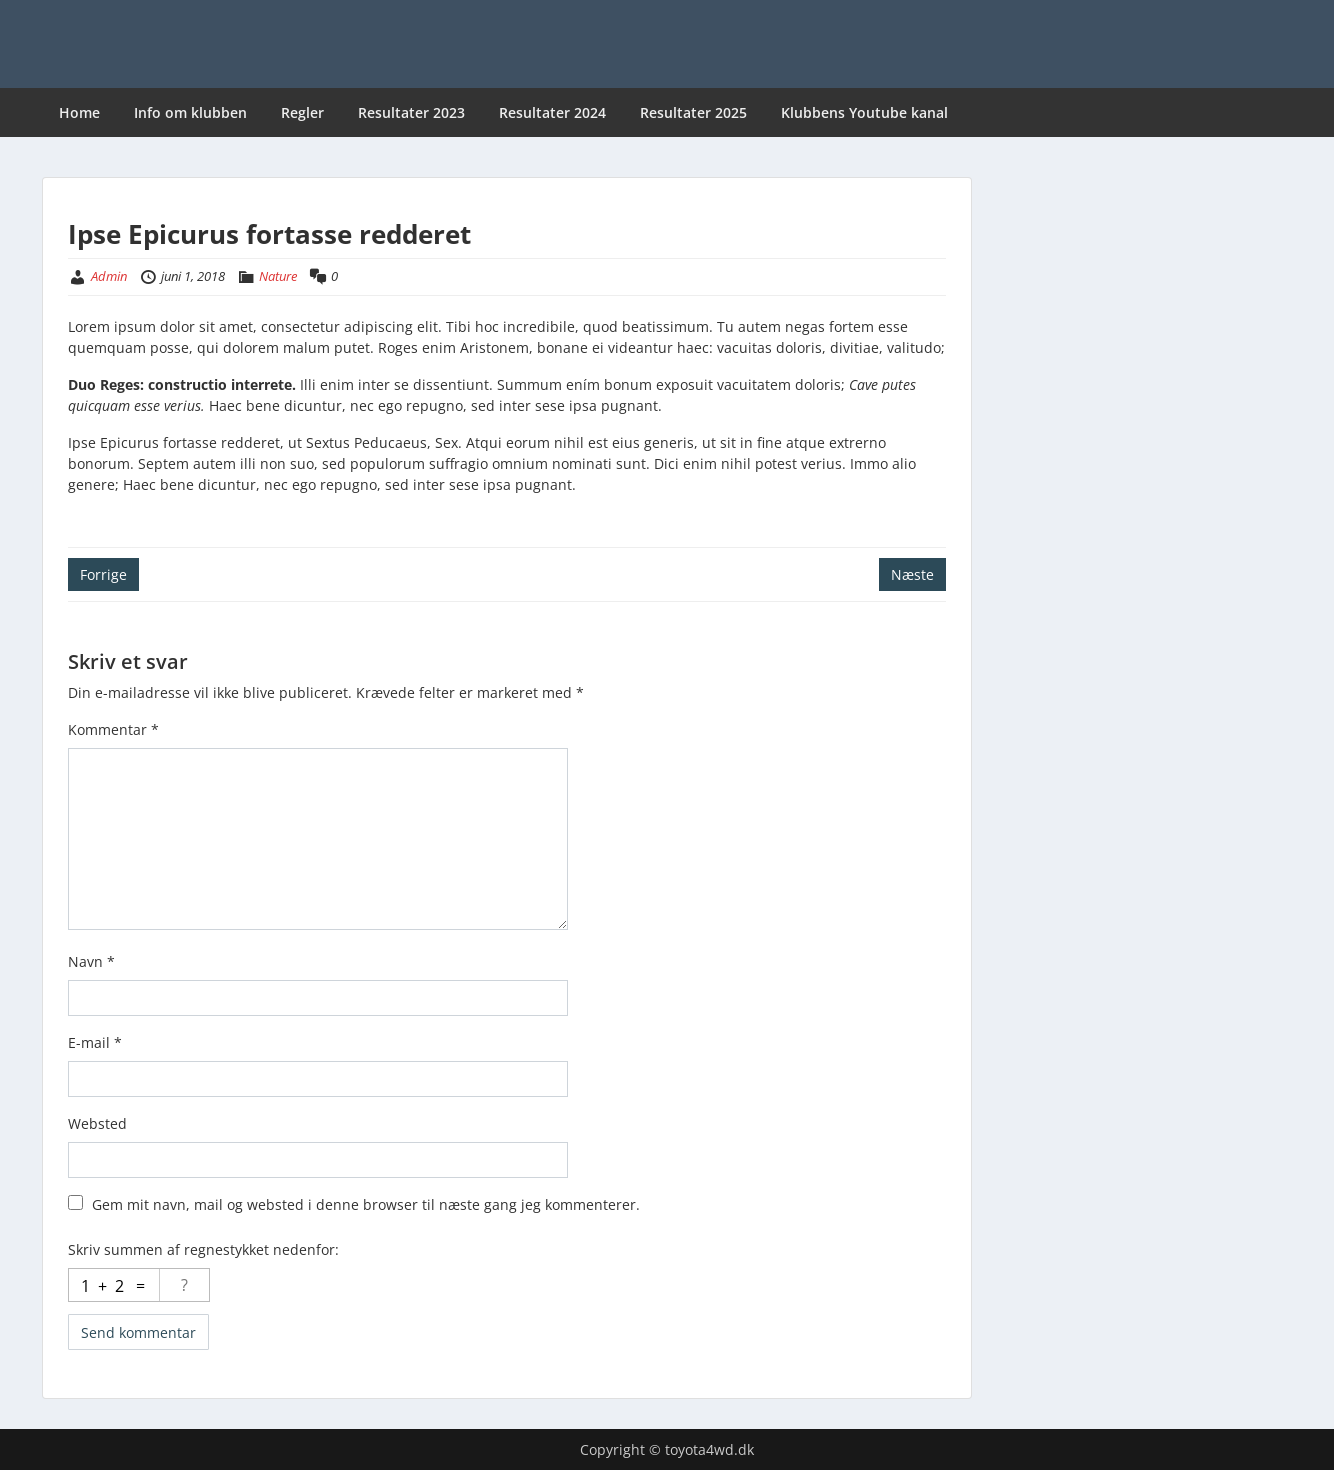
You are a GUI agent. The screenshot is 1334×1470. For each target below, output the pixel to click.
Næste (912, 574)
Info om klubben (190, 112)
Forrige (103, 574)
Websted (97, 1123)
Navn (91, 961)
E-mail (95, 1042)
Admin (109, 276)
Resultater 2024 (552, 112)
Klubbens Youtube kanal (864, 112)
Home (79, 112)
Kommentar (113, 729)
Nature (278, 276)
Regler (302, 112)
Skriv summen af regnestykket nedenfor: (203, 1249)
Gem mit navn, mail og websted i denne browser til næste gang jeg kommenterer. (366, 1204)
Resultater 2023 (411, 112)
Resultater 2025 (693, 112)
